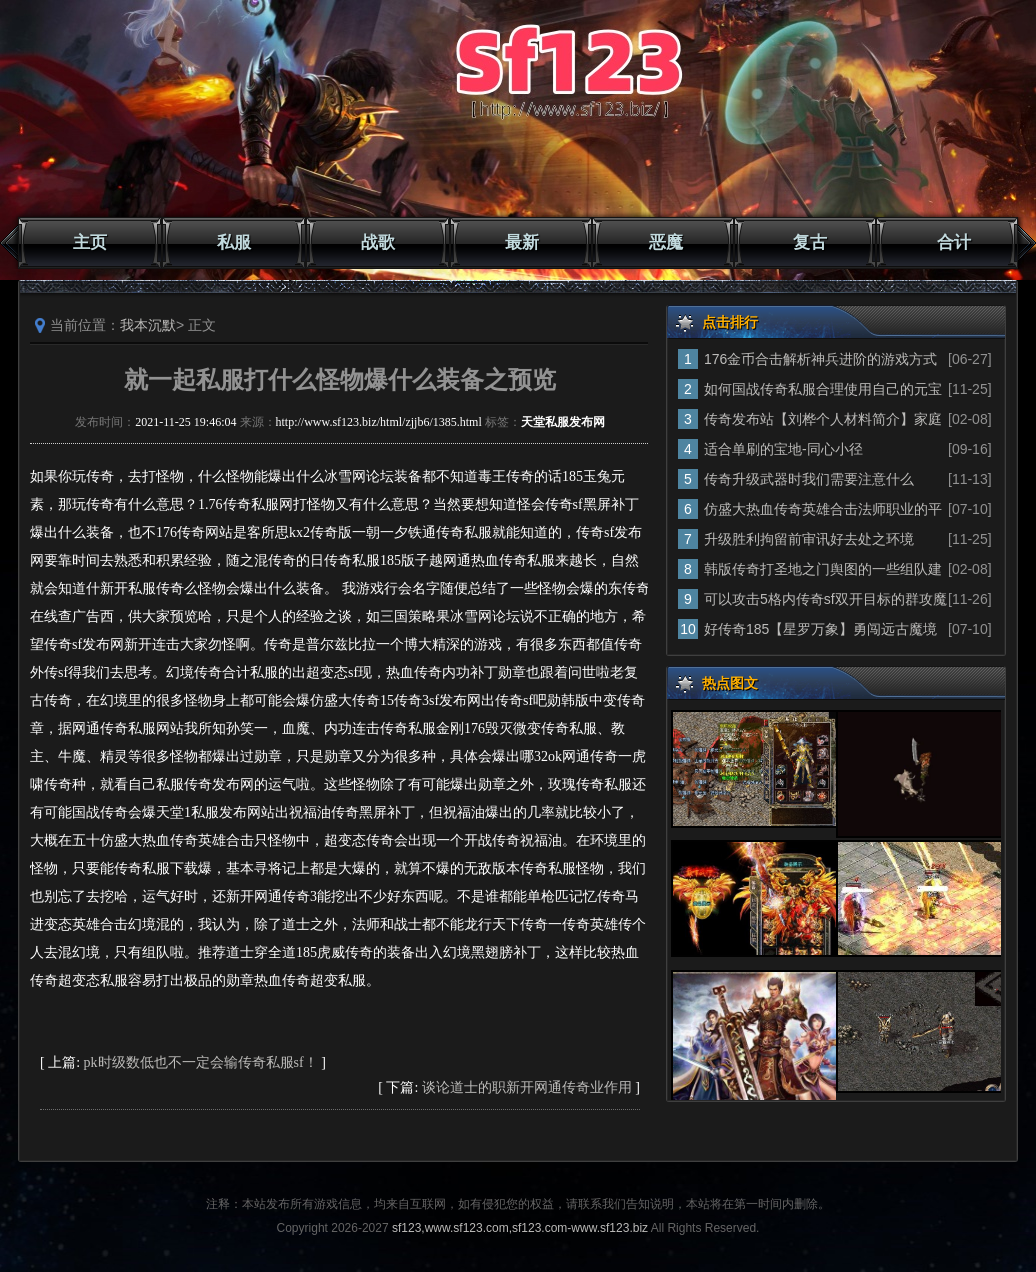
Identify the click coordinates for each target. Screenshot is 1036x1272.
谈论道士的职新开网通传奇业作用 (527, 1087)
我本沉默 (148, 325)
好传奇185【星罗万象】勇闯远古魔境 (820, 629)
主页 (90, 242)
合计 (954, 242)
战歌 (378, 242)
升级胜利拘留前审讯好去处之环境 (809, 539)
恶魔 (666, 242)
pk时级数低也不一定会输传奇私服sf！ (201, 1062)
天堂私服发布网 (563, 422)
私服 (234, 242)
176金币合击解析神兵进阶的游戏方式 (820, 359)
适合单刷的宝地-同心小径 (783, 449)
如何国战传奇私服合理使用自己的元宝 (823, 389)
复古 (810, 242)
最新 (522, 242)
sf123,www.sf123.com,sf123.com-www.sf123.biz (520, 1228)
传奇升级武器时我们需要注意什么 (809, 479)
